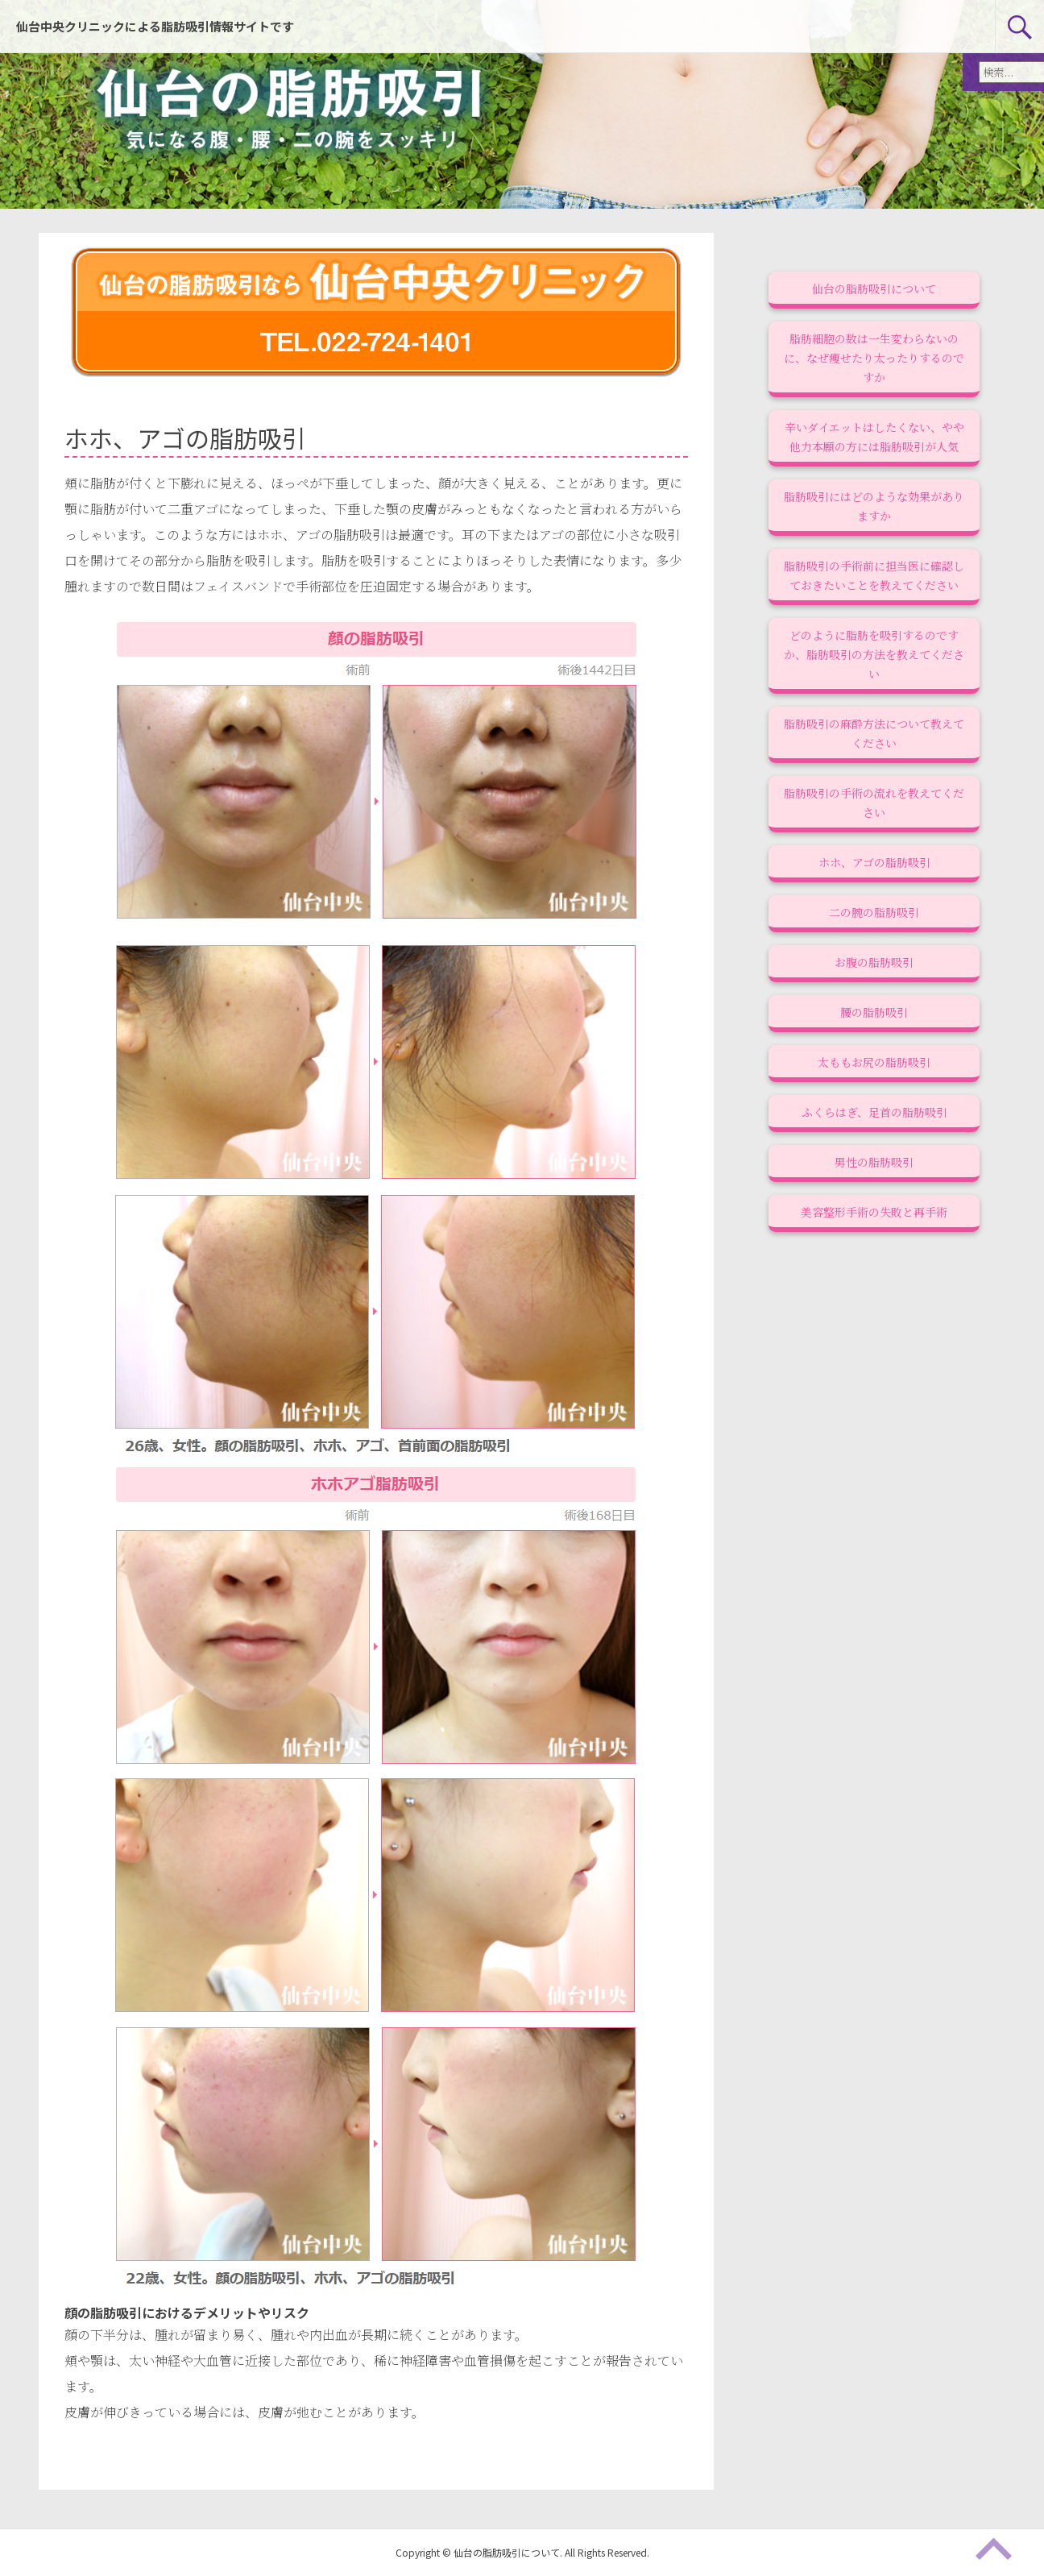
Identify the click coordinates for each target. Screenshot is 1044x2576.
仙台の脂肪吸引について (874, 288)
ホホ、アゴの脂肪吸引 (874, 862)
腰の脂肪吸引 (874, 1012)
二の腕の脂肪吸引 (874, 912)
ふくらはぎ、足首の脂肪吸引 (874, 1112)
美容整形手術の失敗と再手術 (874, 1212)
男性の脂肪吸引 (874, 1162)
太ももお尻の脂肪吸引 (874, 1062)
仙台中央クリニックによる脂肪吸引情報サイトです (155, 26)
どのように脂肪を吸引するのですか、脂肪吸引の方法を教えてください (874, 654)
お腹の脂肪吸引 (874, 962)
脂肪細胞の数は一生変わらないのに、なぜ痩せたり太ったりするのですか (874, 357)
